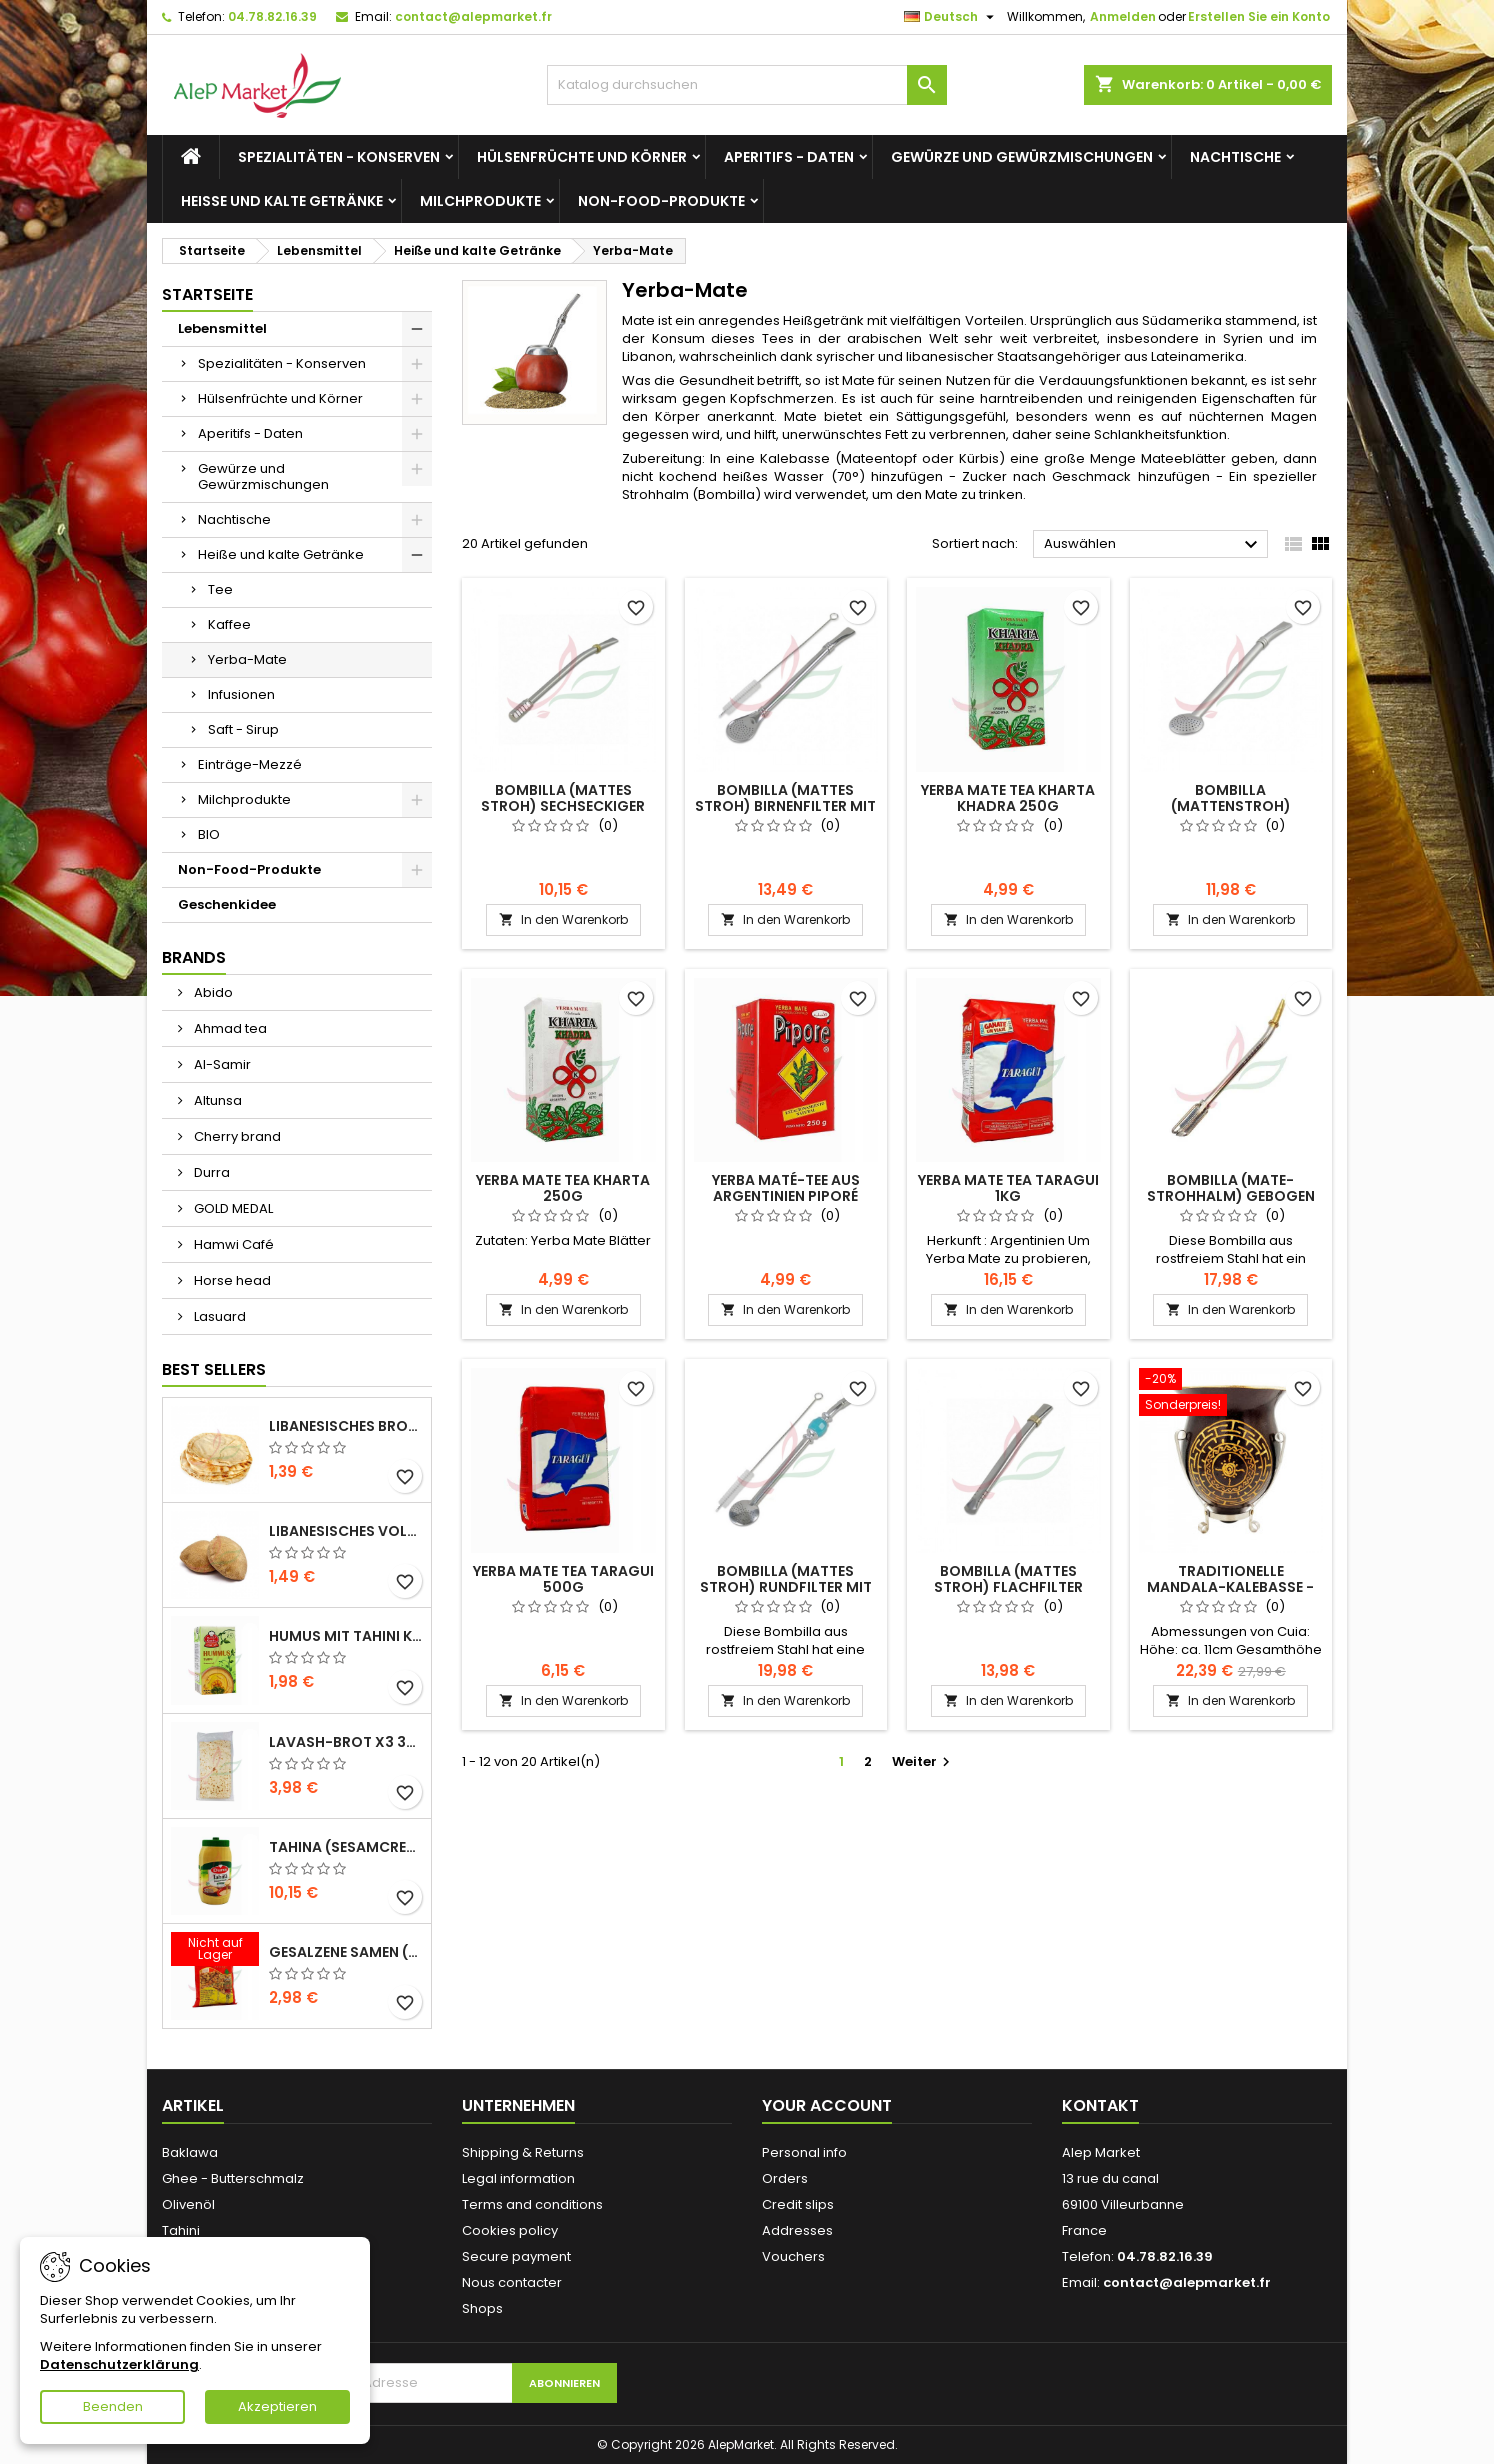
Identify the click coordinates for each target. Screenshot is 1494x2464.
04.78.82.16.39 (272, 16)
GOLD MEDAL (232, 1208)
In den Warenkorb (563, 919)
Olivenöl (188, 2204)
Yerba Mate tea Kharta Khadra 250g (1008, 798)
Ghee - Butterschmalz (233, 2178)
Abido (212, 992)
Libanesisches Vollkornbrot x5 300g (346, 1531)
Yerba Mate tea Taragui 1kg (1008, 1188)
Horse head (231, 1280)
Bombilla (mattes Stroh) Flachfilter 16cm (1008, 1587)
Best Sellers (214, 1369)
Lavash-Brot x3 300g (346, 1742)
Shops (482, 2308)
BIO (209, 834)
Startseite (207, 294)
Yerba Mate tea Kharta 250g (563, 1188)
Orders (785, 2178)
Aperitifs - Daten (789, 157)
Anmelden (1123, 16)
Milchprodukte (480, 201)
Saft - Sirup (243, 729)
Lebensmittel (222, 328)
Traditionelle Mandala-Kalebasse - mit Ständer (1230, 1587)
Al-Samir (221, 1064)
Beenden (113, 2406)
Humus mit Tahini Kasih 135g (346, 1636)
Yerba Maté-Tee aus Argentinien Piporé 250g (786, 1196)
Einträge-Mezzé (250, 764)
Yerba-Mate (247, 659)
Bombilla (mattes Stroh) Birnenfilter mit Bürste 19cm (785, 806)
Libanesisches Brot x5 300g (346, 1426)
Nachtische (1235, 157)
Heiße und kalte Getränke (282, 201)
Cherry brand (236, 1136)
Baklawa (190, 2152)
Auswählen (1153, 545)
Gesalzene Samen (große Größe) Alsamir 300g (346, 1952)
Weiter (923, 1761)
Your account (827, 2105)
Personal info (804, 2152)
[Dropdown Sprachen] (951, 17)
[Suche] (747, 85)
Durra (210, 1172)
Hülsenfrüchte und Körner (582, 157)
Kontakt (1100, 2105)
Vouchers (793, 2256)
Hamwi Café (232, 1244)
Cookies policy (510, 2230)
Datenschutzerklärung (119, 2364)
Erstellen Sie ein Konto (1259, 16)
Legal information (518, 2178)
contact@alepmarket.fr (473, 16)
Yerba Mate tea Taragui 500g (563, 1579)
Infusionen (241, 694)
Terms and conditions (532, 2204)
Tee (220, 589)
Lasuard (218, 1316)
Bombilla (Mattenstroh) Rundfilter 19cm (1230, 806)
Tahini (181, 2230)
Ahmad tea (229, 1028)
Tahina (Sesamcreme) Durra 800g (346, 1847)
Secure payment (516, 2256)
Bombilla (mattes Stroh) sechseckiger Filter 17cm (563, 806)
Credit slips (798, 2204)
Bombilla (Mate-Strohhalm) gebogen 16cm (1231, 1196)
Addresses (797, 2230)
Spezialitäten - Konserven (339, 157)
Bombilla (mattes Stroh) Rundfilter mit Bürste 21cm (786, 1587)
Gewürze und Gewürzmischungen (1022, 157)
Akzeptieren (277, 2406)
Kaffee (229, 624)
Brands (194, 957)
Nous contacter (512, 2282)
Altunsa (216, 1100)
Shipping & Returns (523, 2152)
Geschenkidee (227, 904)
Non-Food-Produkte (661, 201)
